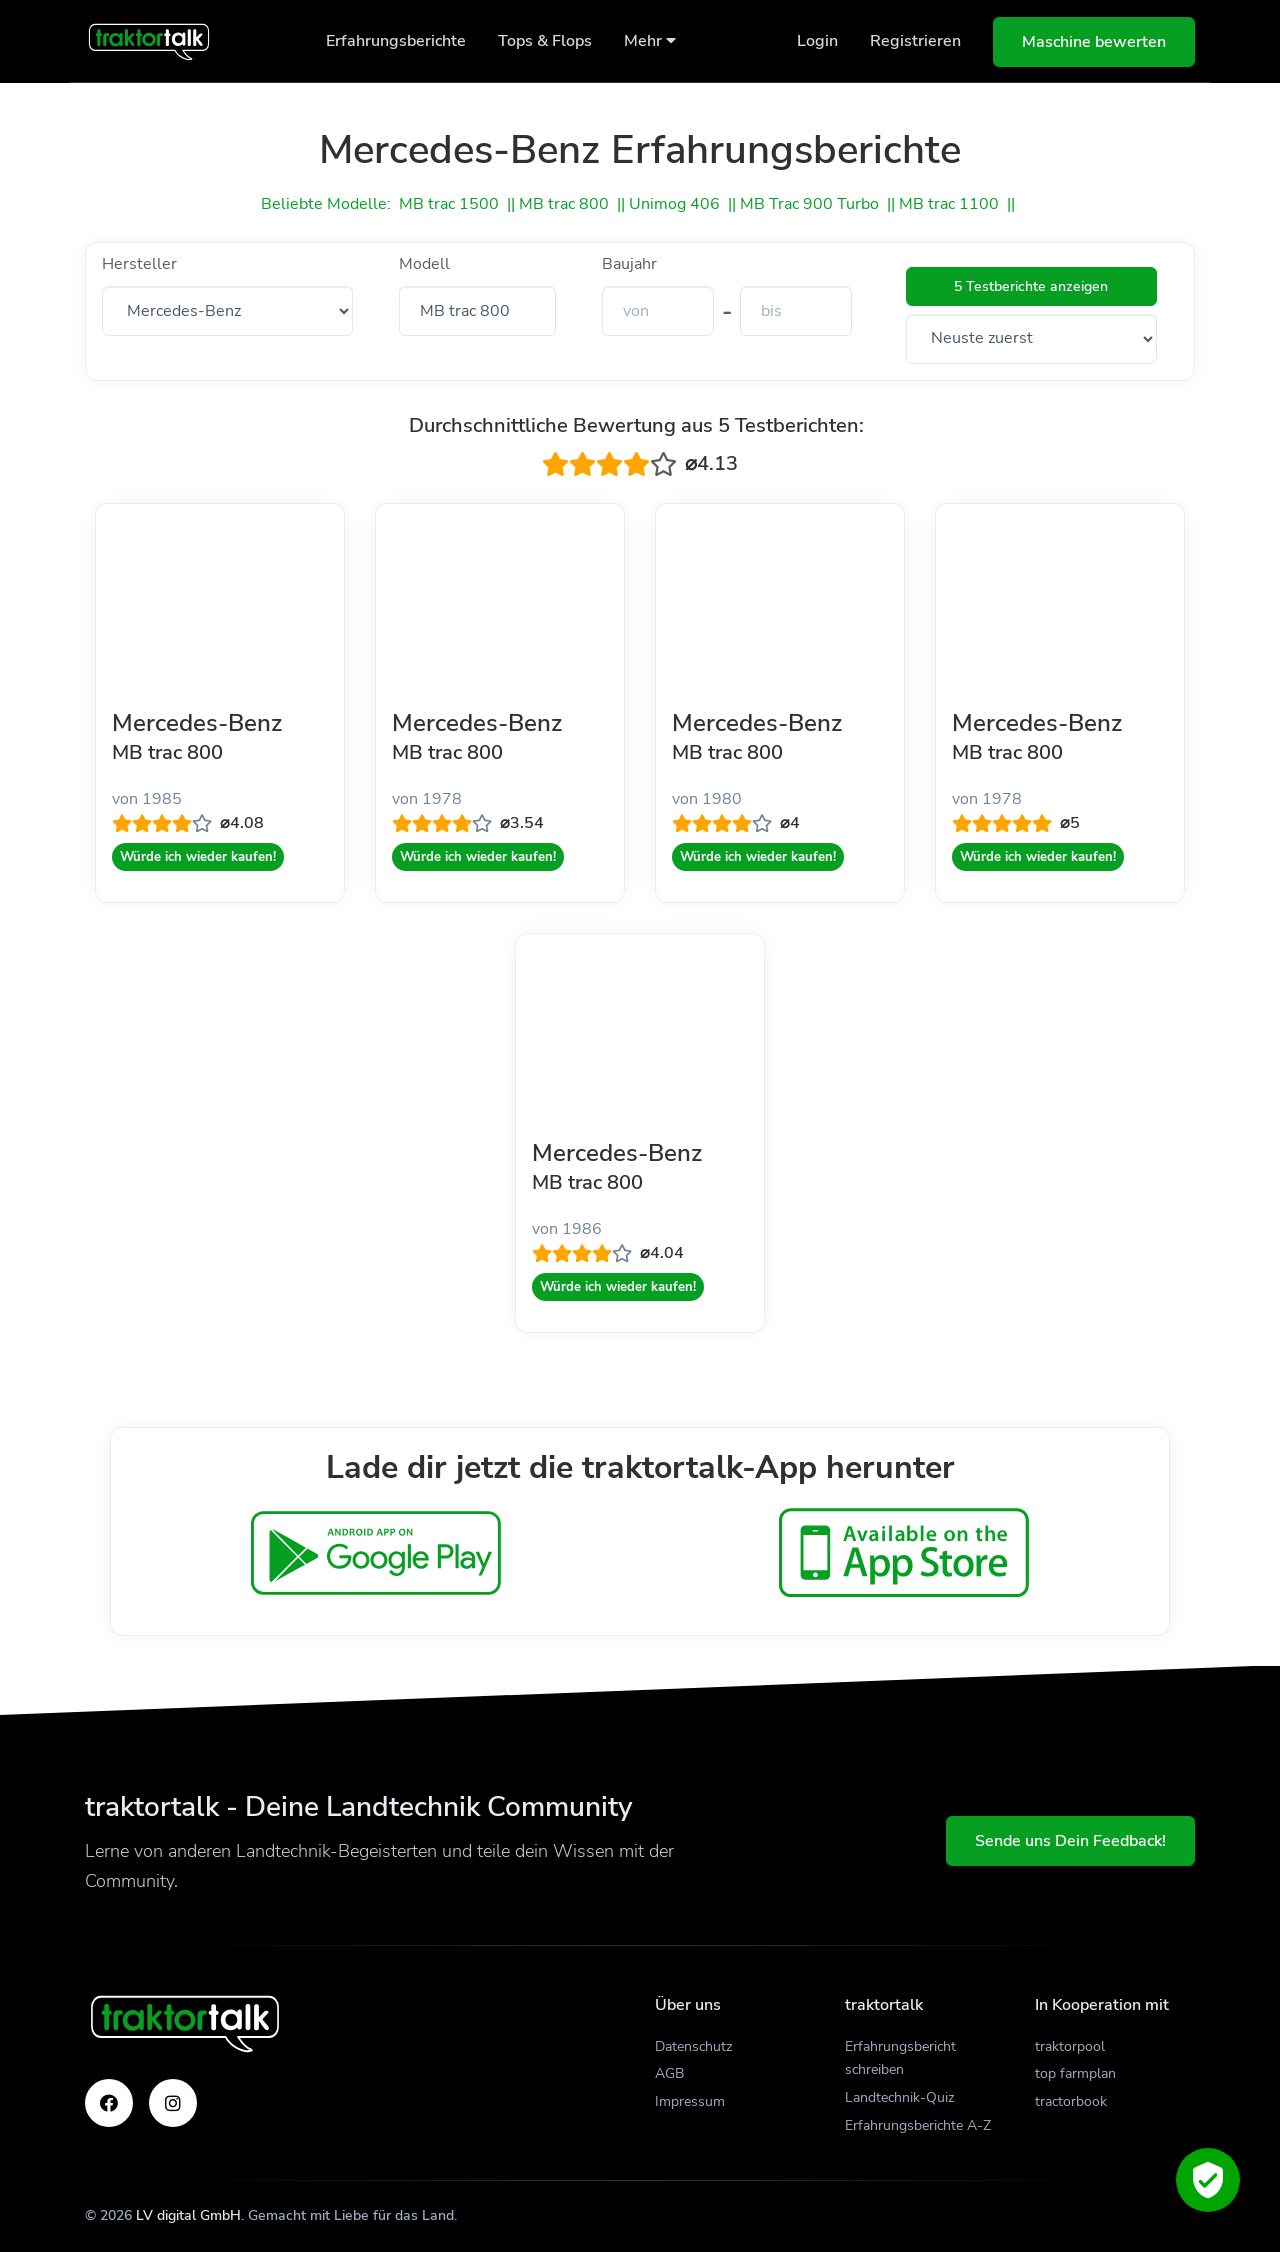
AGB (669, 2073)
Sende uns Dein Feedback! (1070, 1841)
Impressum (690, 2101)
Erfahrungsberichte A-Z (918, 2125)
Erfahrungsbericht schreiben (900, 2058)
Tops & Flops (545, 41)
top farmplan (1075, 2073)
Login (817, 41)
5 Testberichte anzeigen (1031, 286)
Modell (424, 264)
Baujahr (629, 264)
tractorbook (1071, 2101)
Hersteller (139, 264)
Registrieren (915, 41)
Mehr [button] (650, 41)
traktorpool (1070, 2046)
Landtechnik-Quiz (899, 2097)
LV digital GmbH (188, 2215)
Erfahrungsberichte (396, 41)
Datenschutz (693, 2046)
